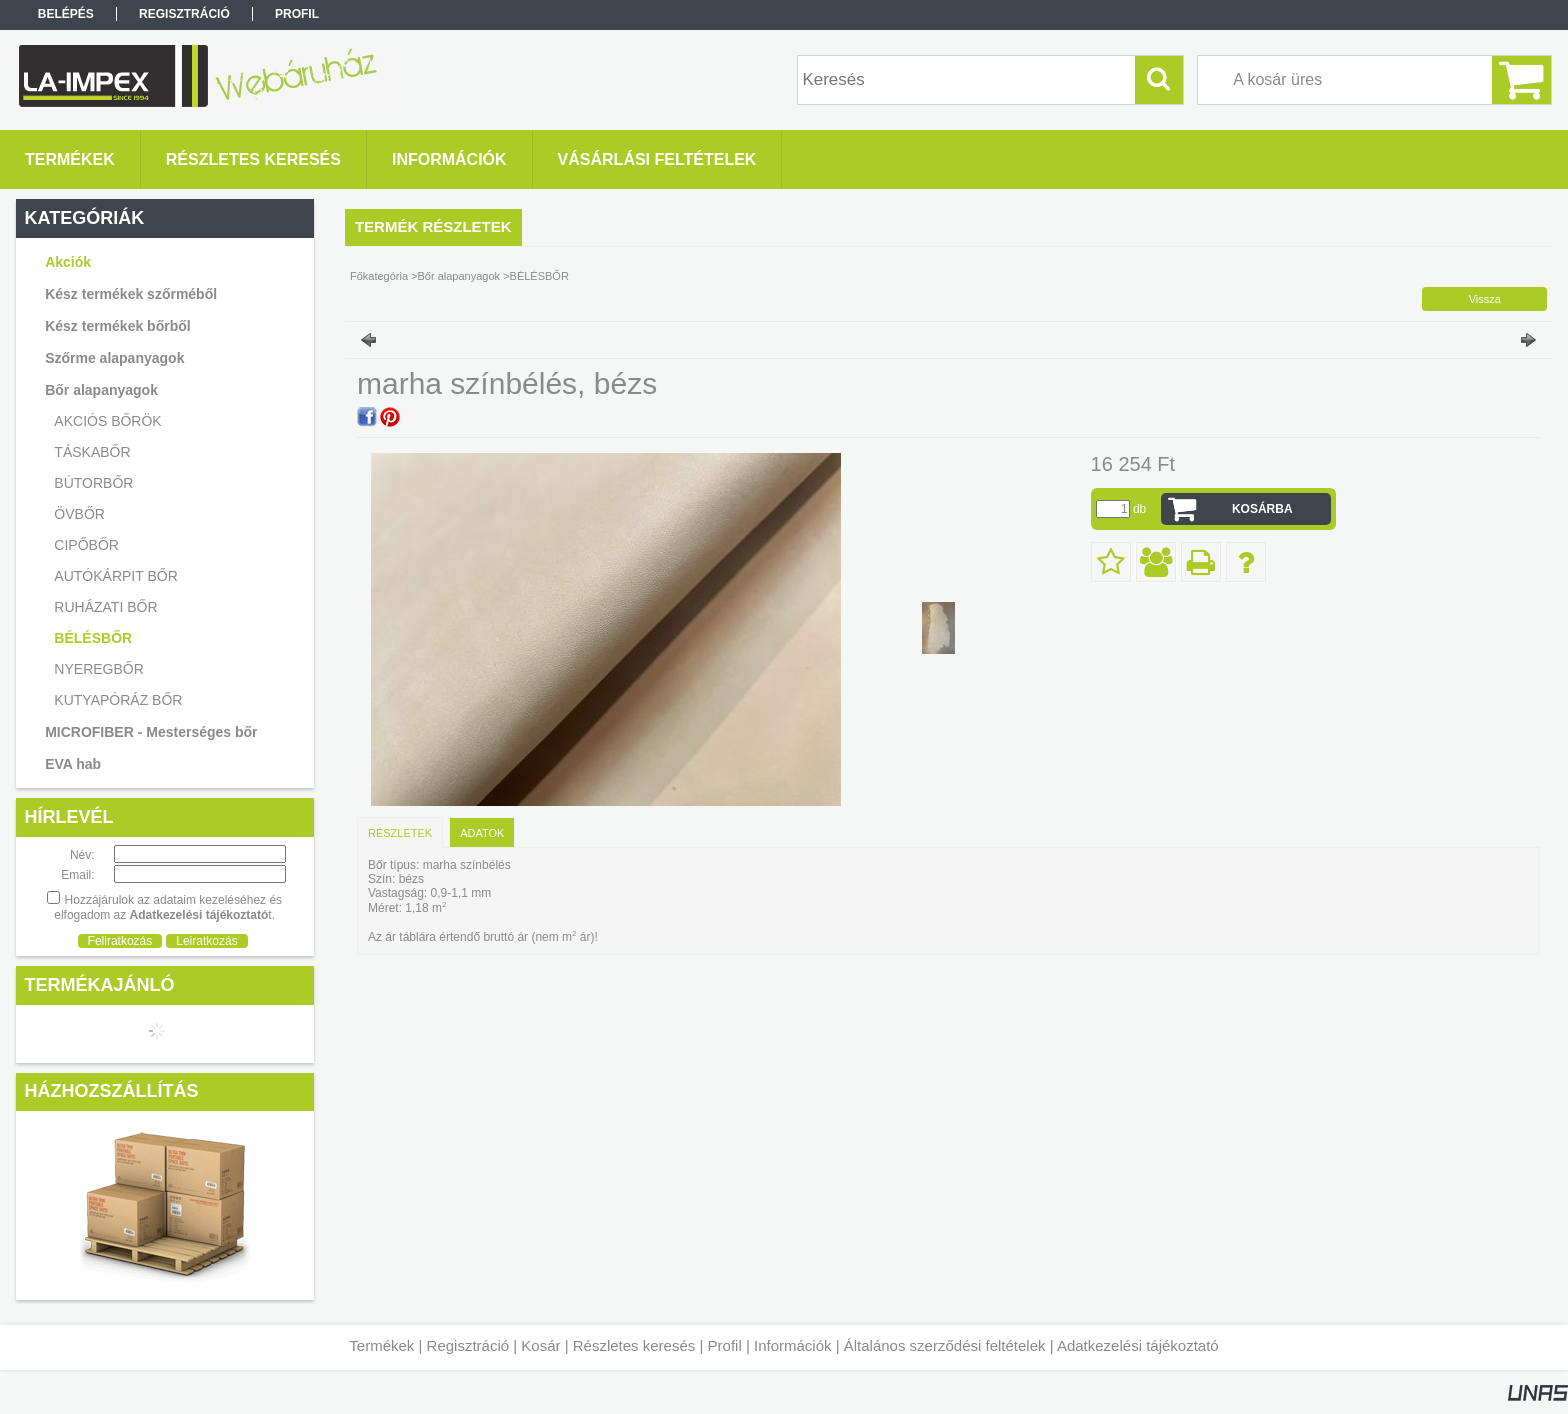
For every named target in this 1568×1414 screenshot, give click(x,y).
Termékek (381, 1345)
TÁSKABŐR (92, 452)
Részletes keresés (634, 1345)
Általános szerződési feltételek (945, 1345)
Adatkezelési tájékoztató (1138, 1345)
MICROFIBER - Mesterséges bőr (151, 732)
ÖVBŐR (79, 514)
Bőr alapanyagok (459, 276)
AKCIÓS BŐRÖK (107, 421)
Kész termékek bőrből (118, 326)
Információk (793, 1345)
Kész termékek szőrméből (131, 294)
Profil (725, 1345)
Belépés (66, 14)
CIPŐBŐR (86, 545)
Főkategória (379, 276)
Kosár (540, 1345)
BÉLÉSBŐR (93, 638)
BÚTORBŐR (93, 483)
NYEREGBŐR (98, 669)
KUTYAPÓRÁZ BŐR (118, 700)
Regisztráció (468, 1345)
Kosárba (1262, 509)
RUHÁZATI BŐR (105, 607)
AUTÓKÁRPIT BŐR (115, 576)
